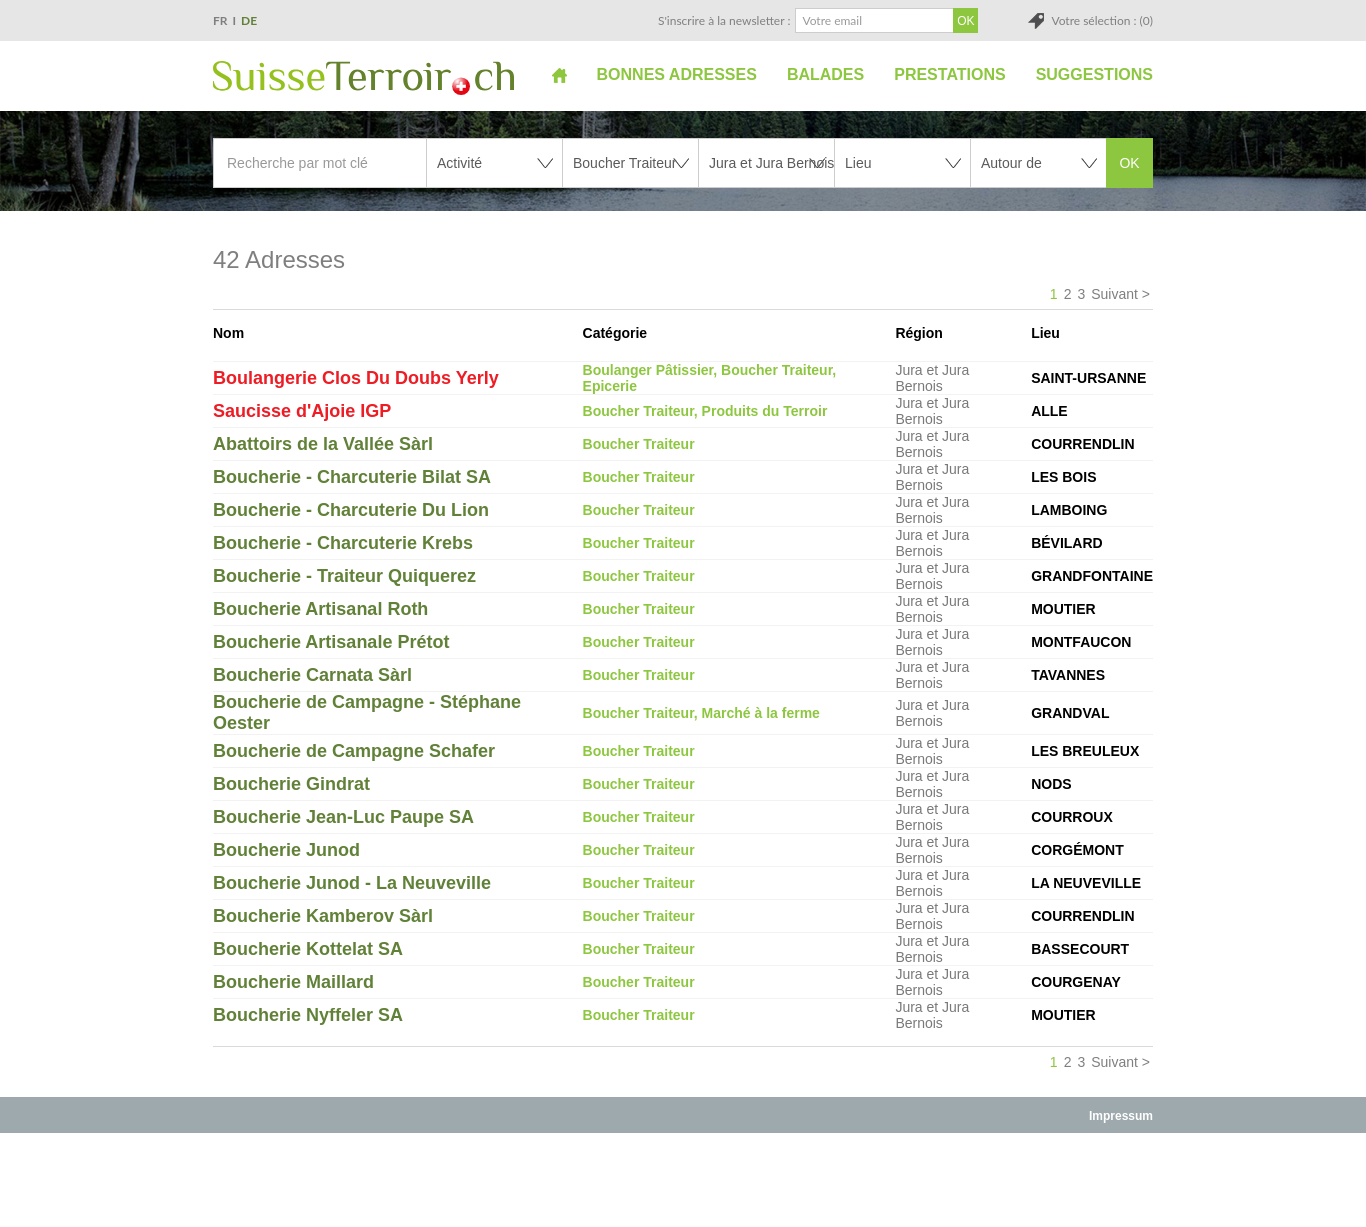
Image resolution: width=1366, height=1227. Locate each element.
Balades (825, 74)
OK (1129, 163)
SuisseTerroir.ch (363, 78)
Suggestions (1094, 74)
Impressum (1121, 1116)
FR (220, 20)
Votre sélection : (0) (1102, 20)
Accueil (559, 75)
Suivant (1114, 294)
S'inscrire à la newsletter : (724, 20)
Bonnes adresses (677, 74)
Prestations (949, 74)
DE (249, 20)
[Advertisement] (683, 1179)
